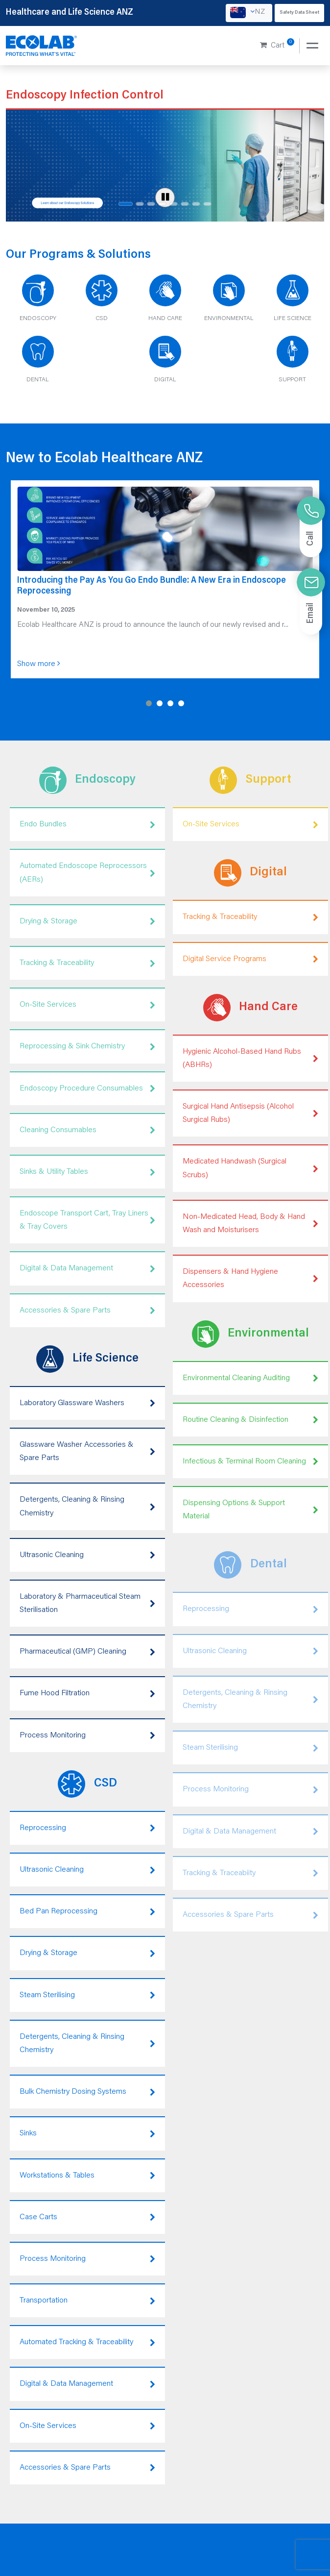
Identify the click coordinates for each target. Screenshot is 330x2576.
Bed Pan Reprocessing (87, 1911)
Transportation (87, 2301)
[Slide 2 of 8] (140, 204)
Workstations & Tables (87, 2176)
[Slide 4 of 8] (162, 204)
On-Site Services (87, 1005)
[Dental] (38, 363)
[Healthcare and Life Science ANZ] (41, 46)
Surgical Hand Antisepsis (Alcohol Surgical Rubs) (250, 1113)
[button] (148, 703)
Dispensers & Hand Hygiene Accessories (250, 1278)
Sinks (87, 2134)
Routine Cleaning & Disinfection (250, 1420)
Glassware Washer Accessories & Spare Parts (87, 1451)
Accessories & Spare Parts (87, 1311)
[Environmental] (228, 301)
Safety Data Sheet (299, 12)
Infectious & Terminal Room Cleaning (250, 1462)
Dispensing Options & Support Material (250, 1509)
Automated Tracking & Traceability (87, 2342)
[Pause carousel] (165, 197)
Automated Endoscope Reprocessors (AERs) (87, 872)
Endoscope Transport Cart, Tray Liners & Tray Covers (87, 1220)
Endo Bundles (87, 824)
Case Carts (87, 2217)
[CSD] (101, 301)
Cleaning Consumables (87, 1130)
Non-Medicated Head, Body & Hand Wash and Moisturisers (250, 1223)
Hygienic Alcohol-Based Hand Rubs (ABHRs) (250, 1058)
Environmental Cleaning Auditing (250, 1378)
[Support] (292, 363)
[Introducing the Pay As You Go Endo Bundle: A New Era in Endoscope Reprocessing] (165, 579)
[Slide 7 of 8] (196, 204)
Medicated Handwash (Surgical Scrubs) (250, 1168)
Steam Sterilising (87, 1995)
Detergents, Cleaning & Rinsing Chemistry (87, 1506)
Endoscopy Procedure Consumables (87, 1089)
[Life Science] (292, 301)
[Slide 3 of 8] (151, 204)
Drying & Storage (87, 921)
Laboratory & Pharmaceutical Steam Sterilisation (87, 1603)
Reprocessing (87, 1828)
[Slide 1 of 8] (125, 204)
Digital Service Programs (250, 959)
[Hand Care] (165, 301)
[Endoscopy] (38, 301)
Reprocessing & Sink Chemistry (87, 1046)
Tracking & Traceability (87, 963)
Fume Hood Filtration (87, 1694)
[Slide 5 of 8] (173, 204)
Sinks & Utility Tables (87, 1172)
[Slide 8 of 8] (207, 204)
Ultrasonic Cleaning (87, 1555)
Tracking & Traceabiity (250, 1873)
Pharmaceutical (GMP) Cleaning (87, 1652)
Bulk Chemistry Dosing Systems (87, 2092)
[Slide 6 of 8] (185, 204)
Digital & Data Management (87, 1269)
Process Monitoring (87, 1736)
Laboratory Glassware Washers (87, 1403)
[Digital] (165, 363)
